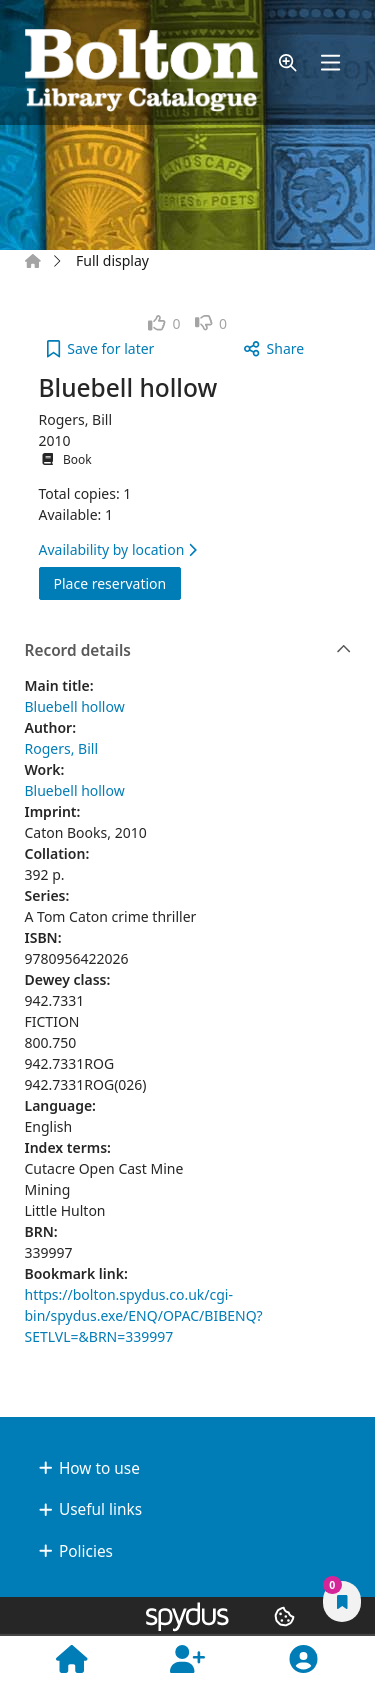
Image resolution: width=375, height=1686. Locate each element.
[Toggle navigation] (330, 62)
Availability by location (118, 549)
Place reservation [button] (118, 582)
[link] (164, 323)
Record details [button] (188, 651)
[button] (288, 62)
